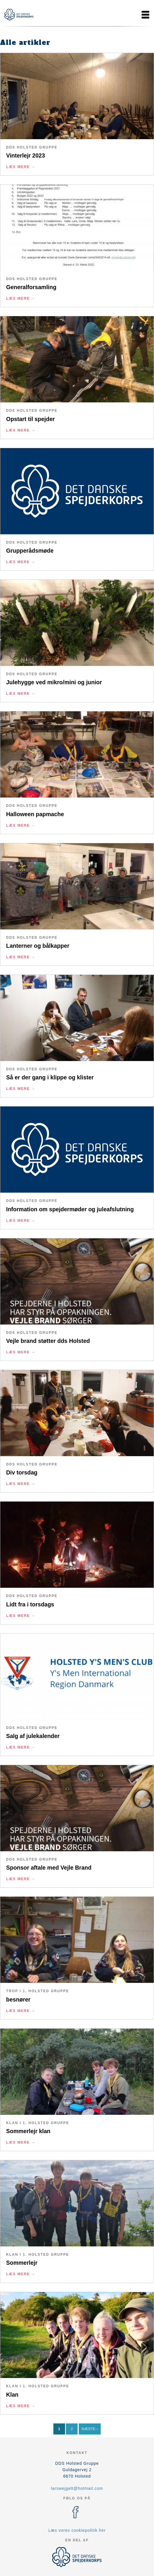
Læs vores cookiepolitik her (77, 2530)
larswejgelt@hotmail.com (77, 2488)
